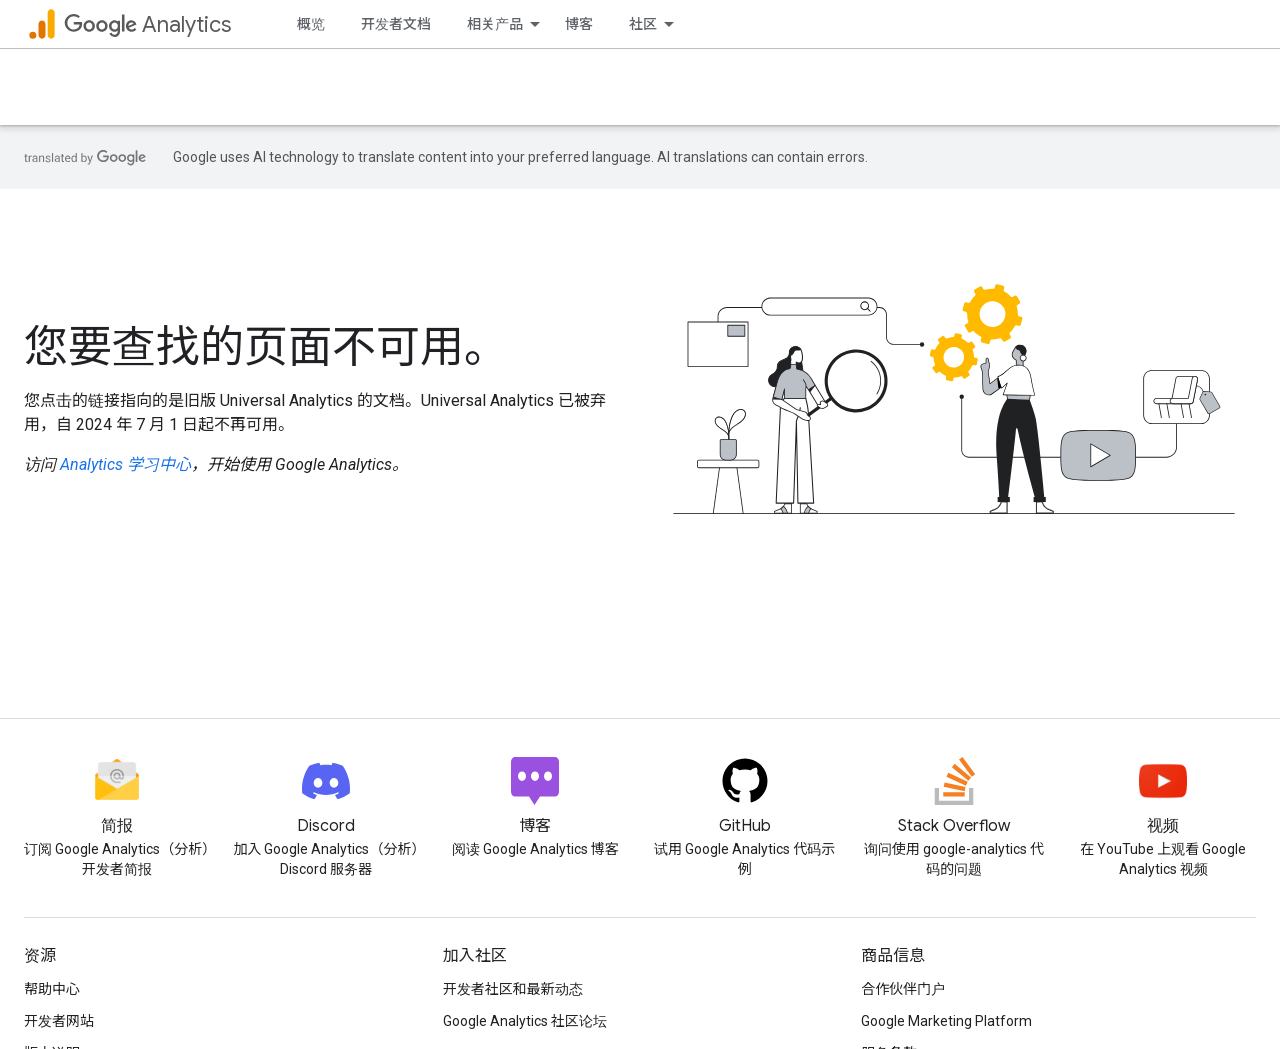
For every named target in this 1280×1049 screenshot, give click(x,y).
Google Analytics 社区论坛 (525, 1021)
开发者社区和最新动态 (513, 989)
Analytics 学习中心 (125, 464)
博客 (579, 24)
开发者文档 (396, 24)
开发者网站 (59, 1021)
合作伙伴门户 (903, 989)
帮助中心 (52, 989)
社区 (643, 24)
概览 (311, 24)
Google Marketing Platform (946, 1021)
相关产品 (495, 24)
